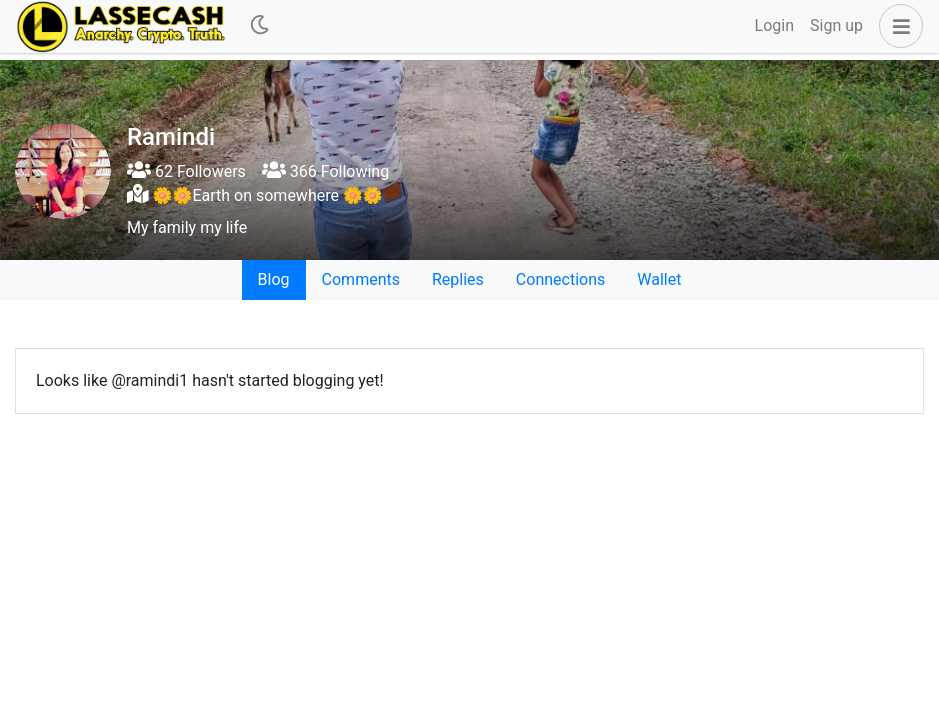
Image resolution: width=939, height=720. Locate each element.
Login (774, 25)
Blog (274, 279)
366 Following (325, 171)
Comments (361, 279)
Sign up (836, 25)
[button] (897, 26)
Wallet (659, 279)
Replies (458, 279)
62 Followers (186, 171)
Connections (560, 279)
